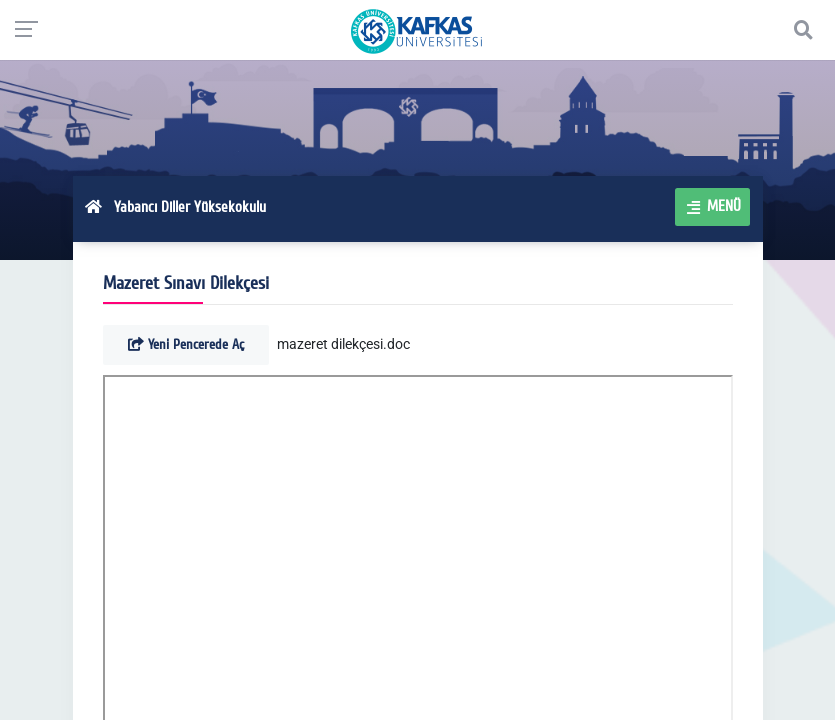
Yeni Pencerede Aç (186, 344)
